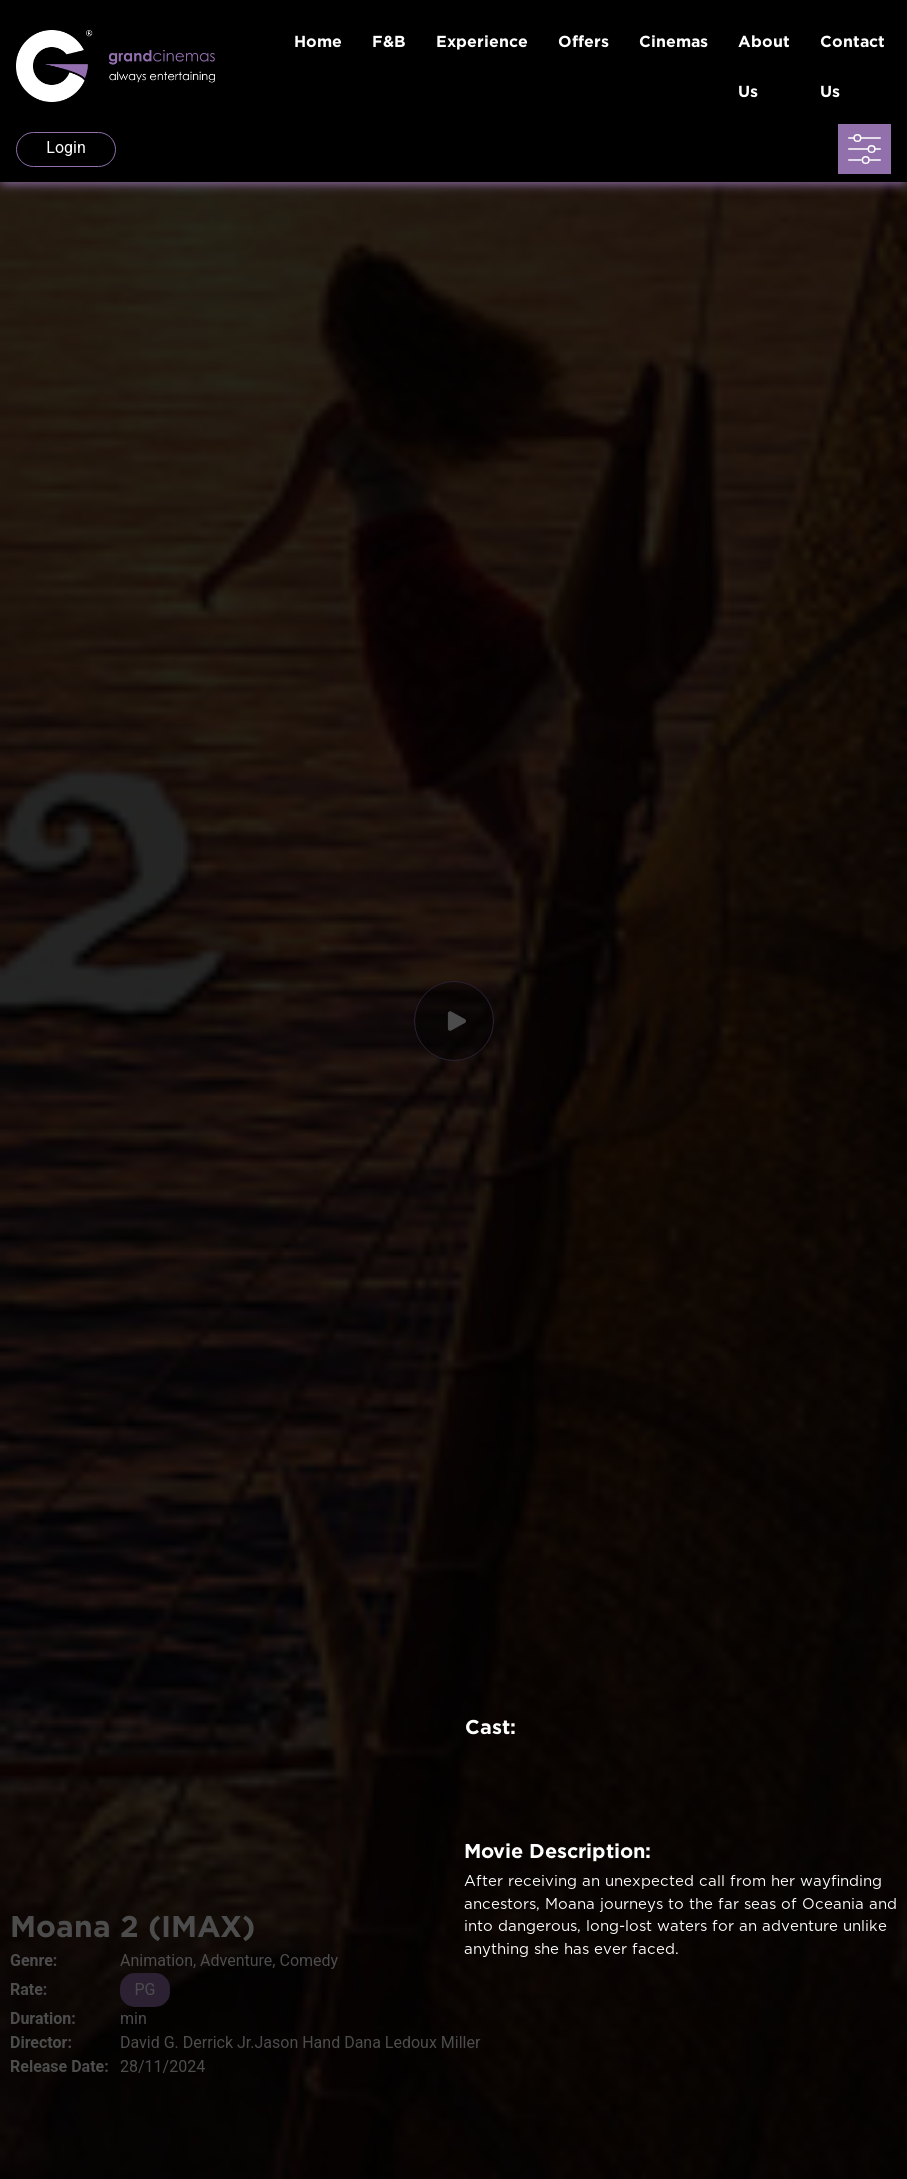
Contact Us (852, 66)
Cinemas (673, 41)
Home (318, 41)
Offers (583, 41)
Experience (482, 41)
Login (65, 147)
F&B (389, 41)
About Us (764, 66)
